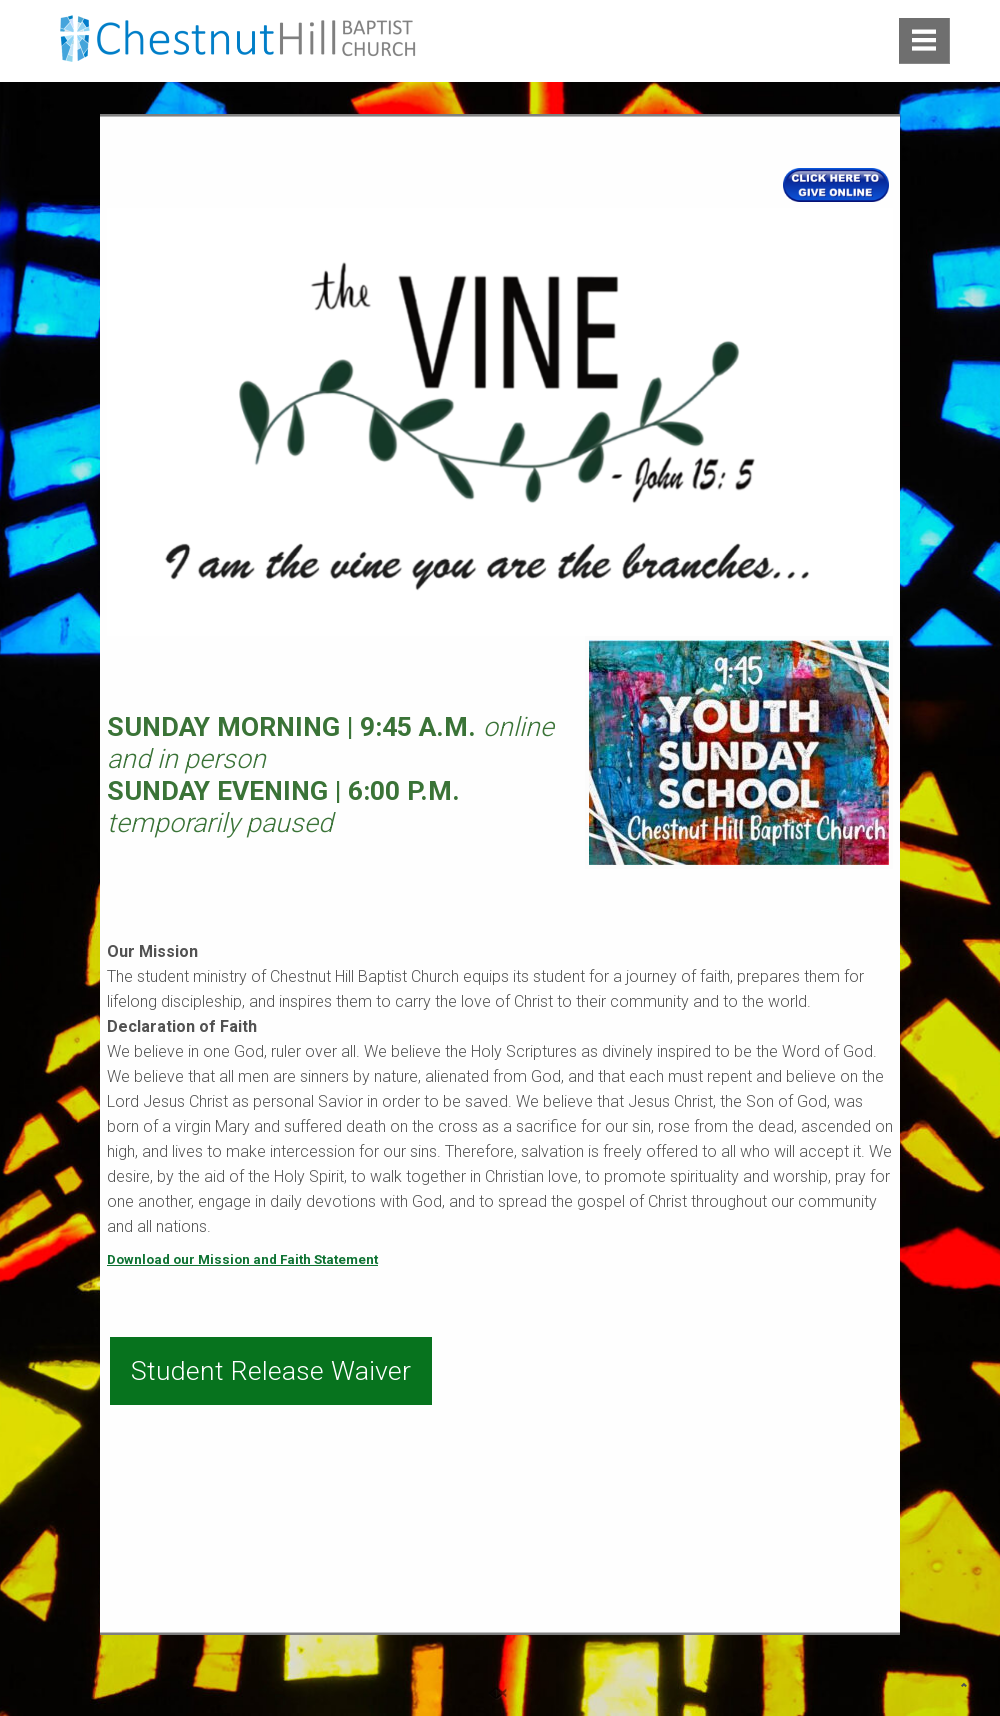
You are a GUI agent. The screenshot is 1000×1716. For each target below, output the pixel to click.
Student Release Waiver (271, 1371)
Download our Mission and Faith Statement (242, 1259)
